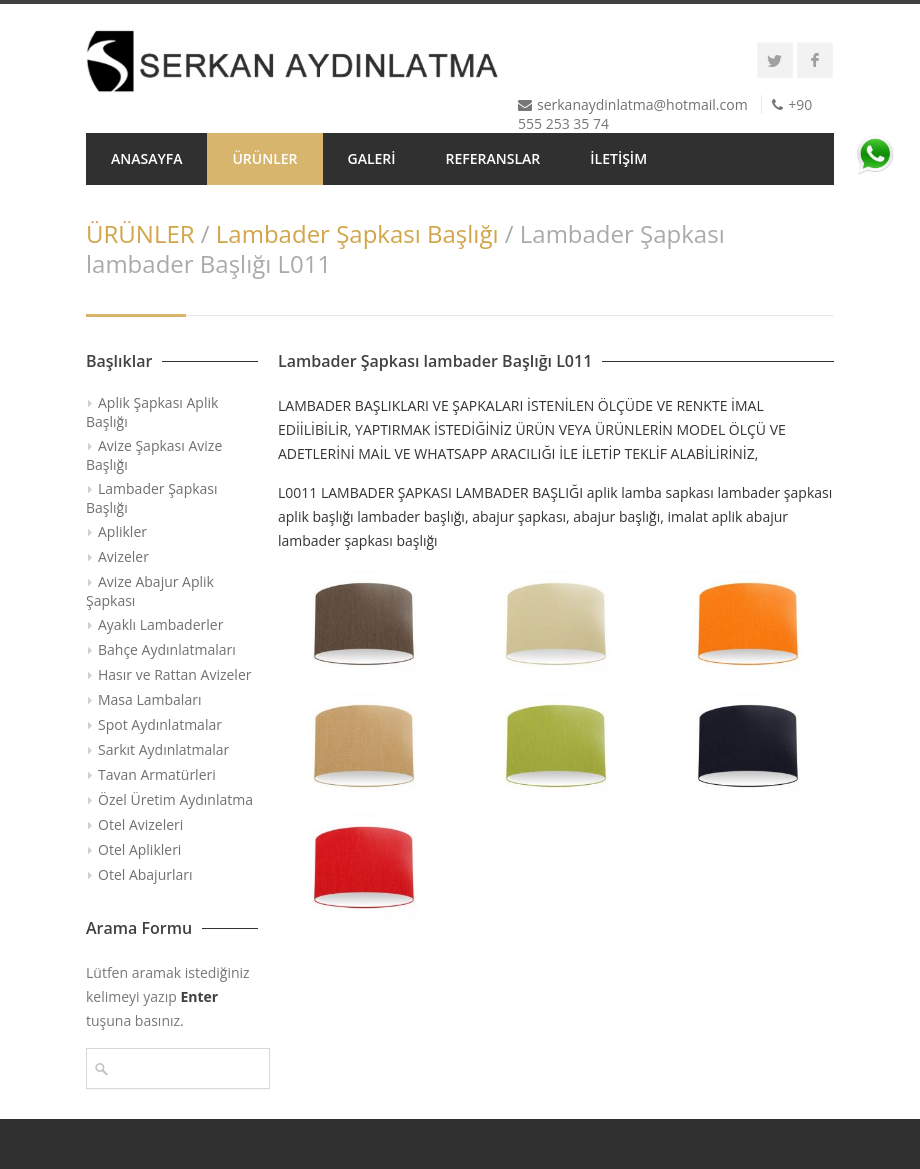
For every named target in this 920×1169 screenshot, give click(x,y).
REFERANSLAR (493, 158)
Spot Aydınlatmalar (160, 724)
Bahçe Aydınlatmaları (167, 649)
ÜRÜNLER (264, 158)
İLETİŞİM (618, 158)
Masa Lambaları (149, 699)
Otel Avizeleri (140, 824)
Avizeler (123, 556)
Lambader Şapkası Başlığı (357, 233)
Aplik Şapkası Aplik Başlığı (152, 412)
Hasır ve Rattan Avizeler (174, 674)
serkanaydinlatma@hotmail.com (642, 104)
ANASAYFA (146, 158)
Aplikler (122, 531)
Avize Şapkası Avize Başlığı (154, 455)
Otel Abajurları (145, 874)
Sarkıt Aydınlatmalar (163, 749)
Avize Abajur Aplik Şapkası (150, 591)
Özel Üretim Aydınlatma (175, 799)
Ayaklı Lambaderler (160, 624)
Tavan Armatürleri (157, 774)
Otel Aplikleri (139, 849)
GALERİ (372, 158)
